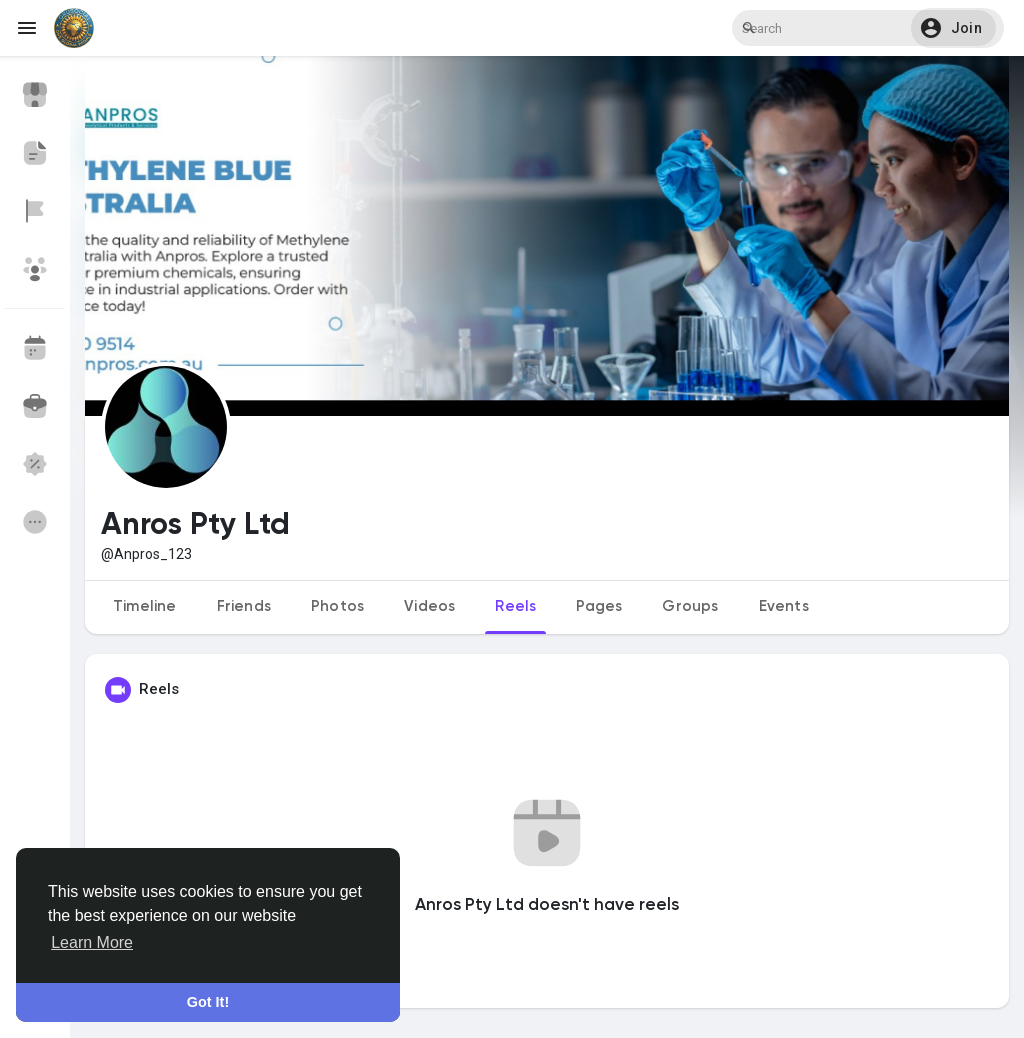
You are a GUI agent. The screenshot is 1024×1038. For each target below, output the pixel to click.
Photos (337, 606)
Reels (515, 606)
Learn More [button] (92, 942)
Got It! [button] (208, 1002)
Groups (690, 606)
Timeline (145, 606)
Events (784, 606)
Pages (599, 606)
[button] (957, 28)
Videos (429, 606)
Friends (244, 606)
